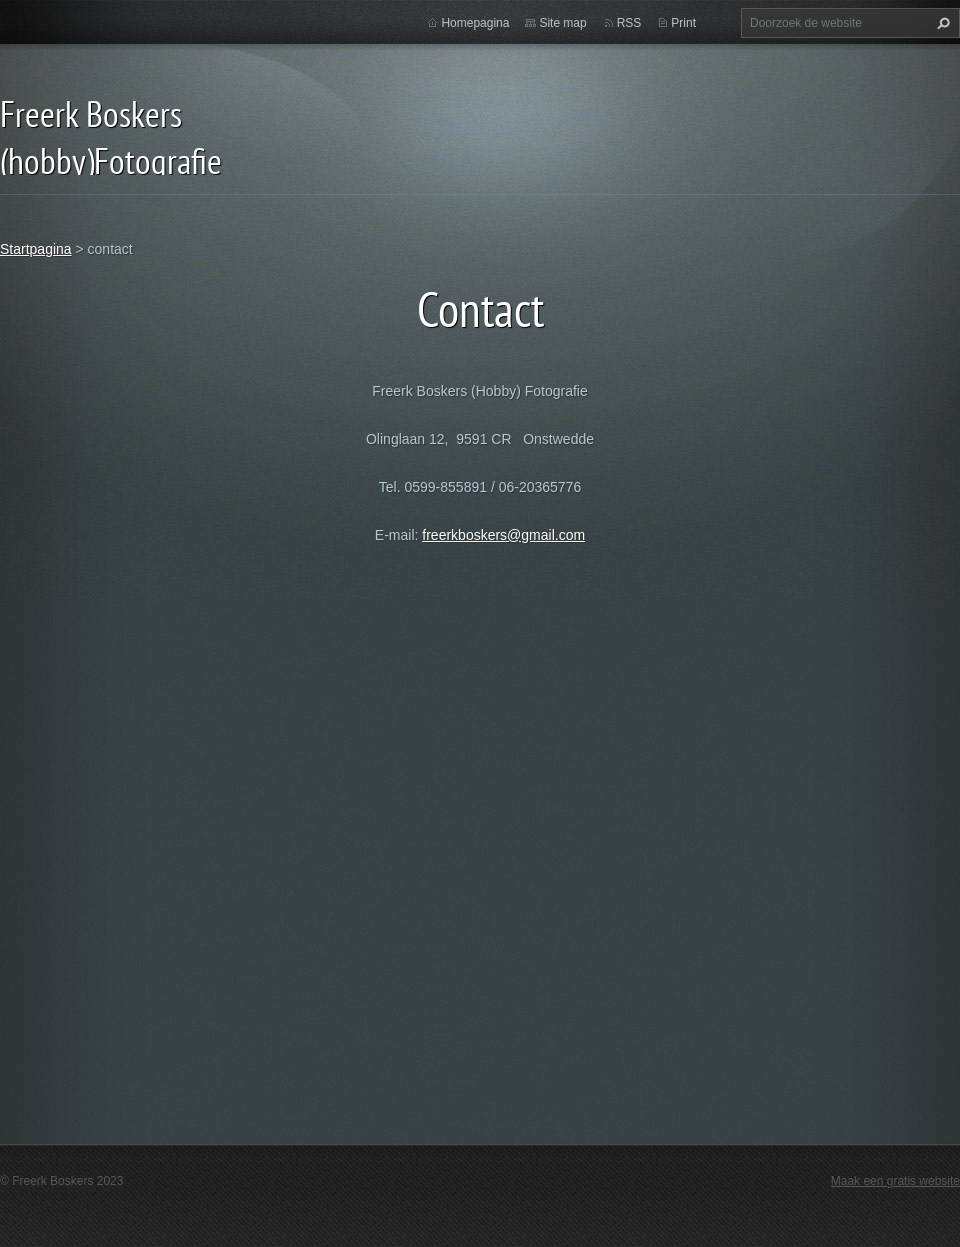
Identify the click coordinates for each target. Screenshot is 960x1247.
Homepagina (475, 23)
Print (683, 23)
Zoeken (941, 23)
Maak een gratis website (895, 1181)
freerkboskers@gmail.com (503, 535)
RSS (629, 23)
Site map (562, 23)
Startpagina (36, 249)
